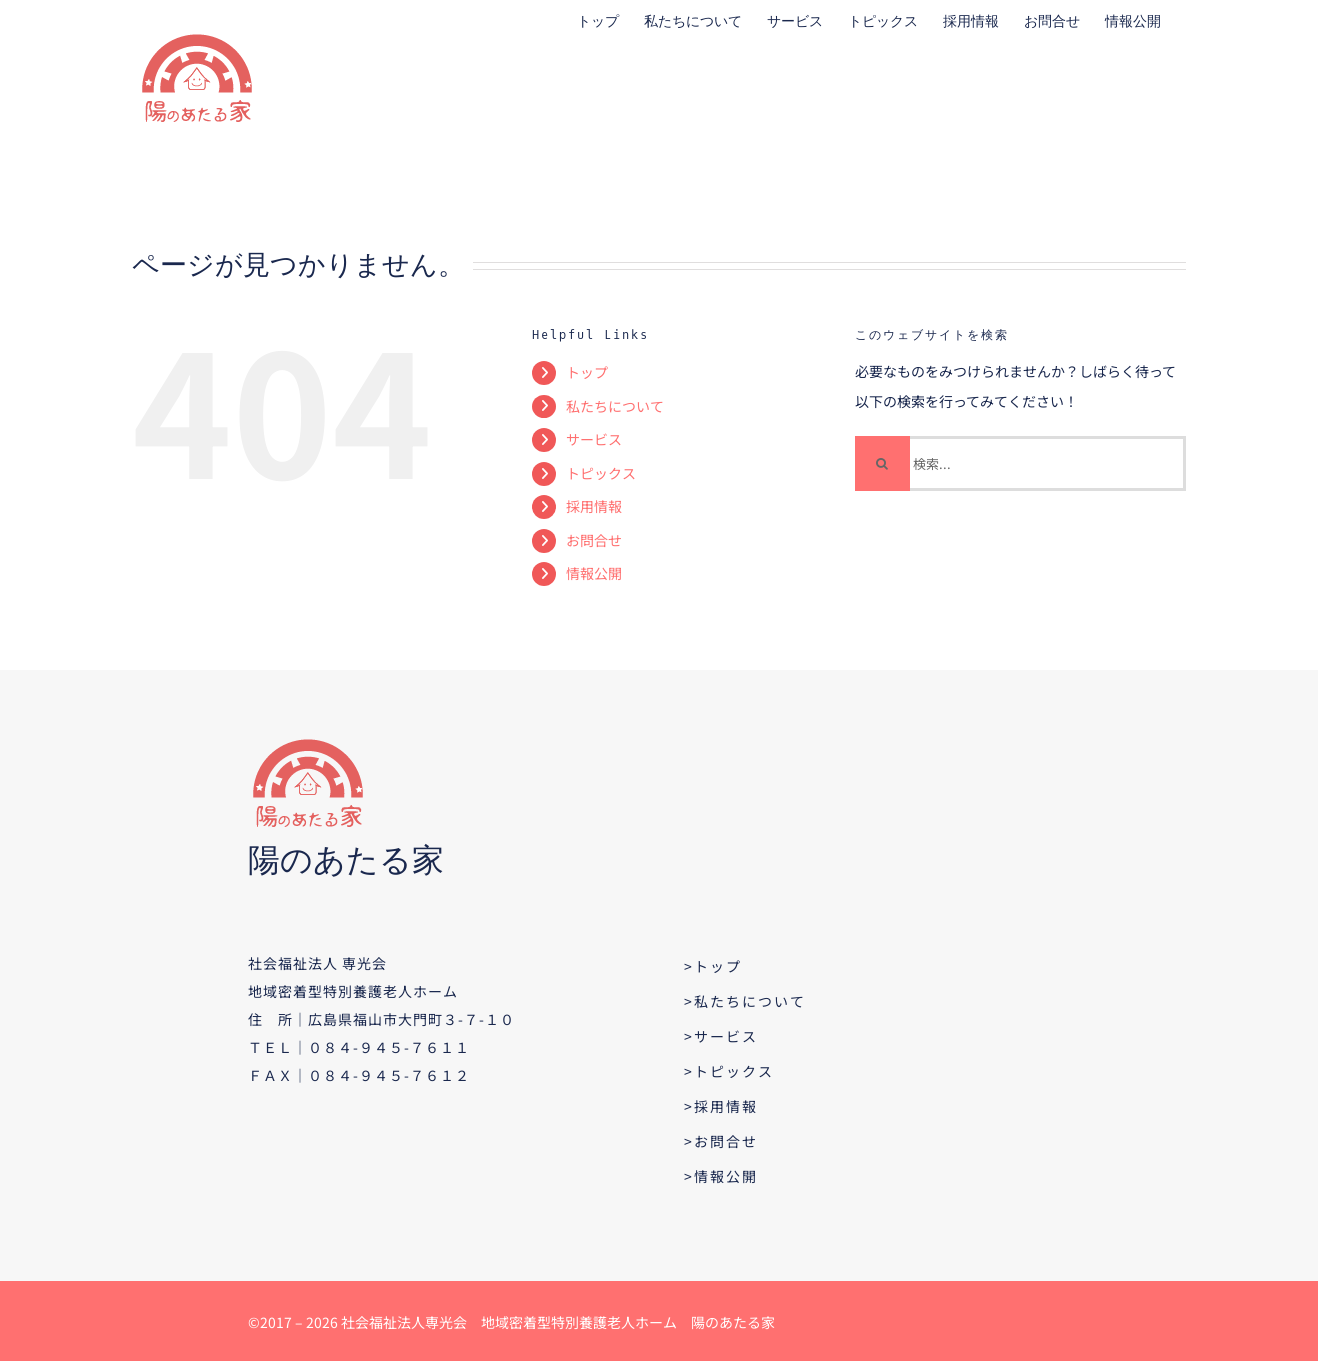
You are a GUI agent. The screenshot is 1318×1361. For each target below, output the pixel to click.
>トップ (713, 966)
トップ (587, 372)
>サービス (721, 1036)
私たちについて (615, 406)
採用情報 (594, 506)
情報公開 (594, 573)
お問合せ (594, 540)
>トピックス (729, 1071)
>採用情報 (721, 1106)
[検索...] (1020, 463)
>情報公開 (721, 1176)
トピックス (601, 473)
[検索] (882, 463)
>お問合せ (721, 1141)
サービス (594, 439)
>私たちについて (745, 1001)
